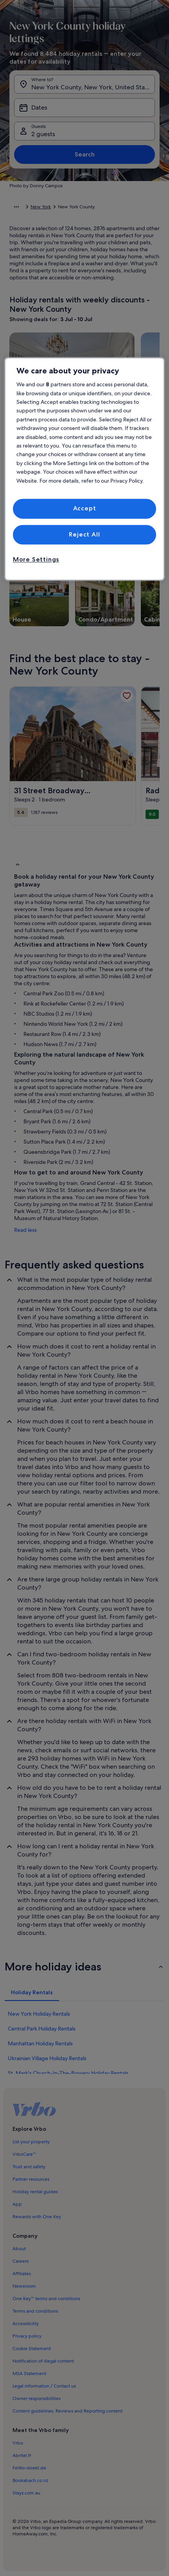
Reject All (84, 534)
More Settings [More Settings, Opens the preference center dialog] (36, 559)
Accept (84, 508)
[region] (84, 469)
